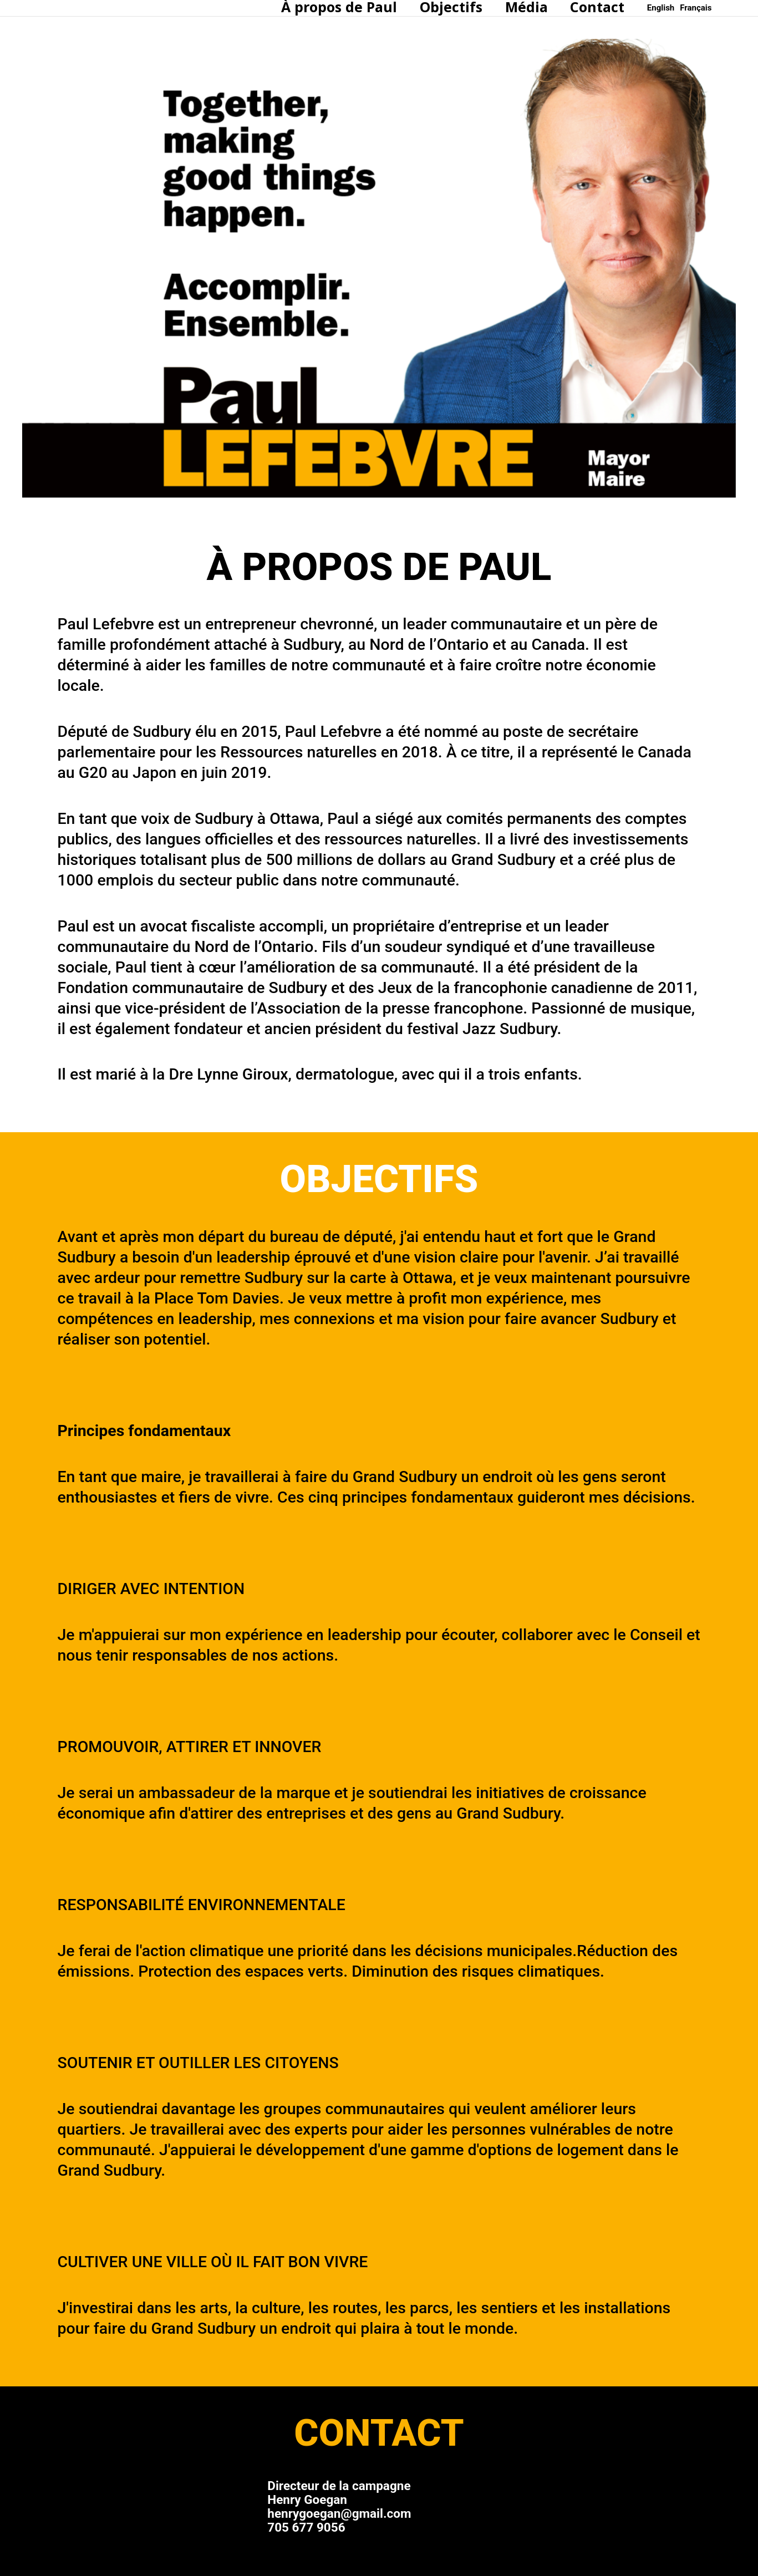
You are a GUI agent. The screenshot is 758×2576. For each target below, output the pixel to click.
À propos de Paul (321, 7)
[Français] (695, 8)
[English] (660, 8)
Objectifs (438, 7)
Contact (595, 7)
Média (518, 7)
